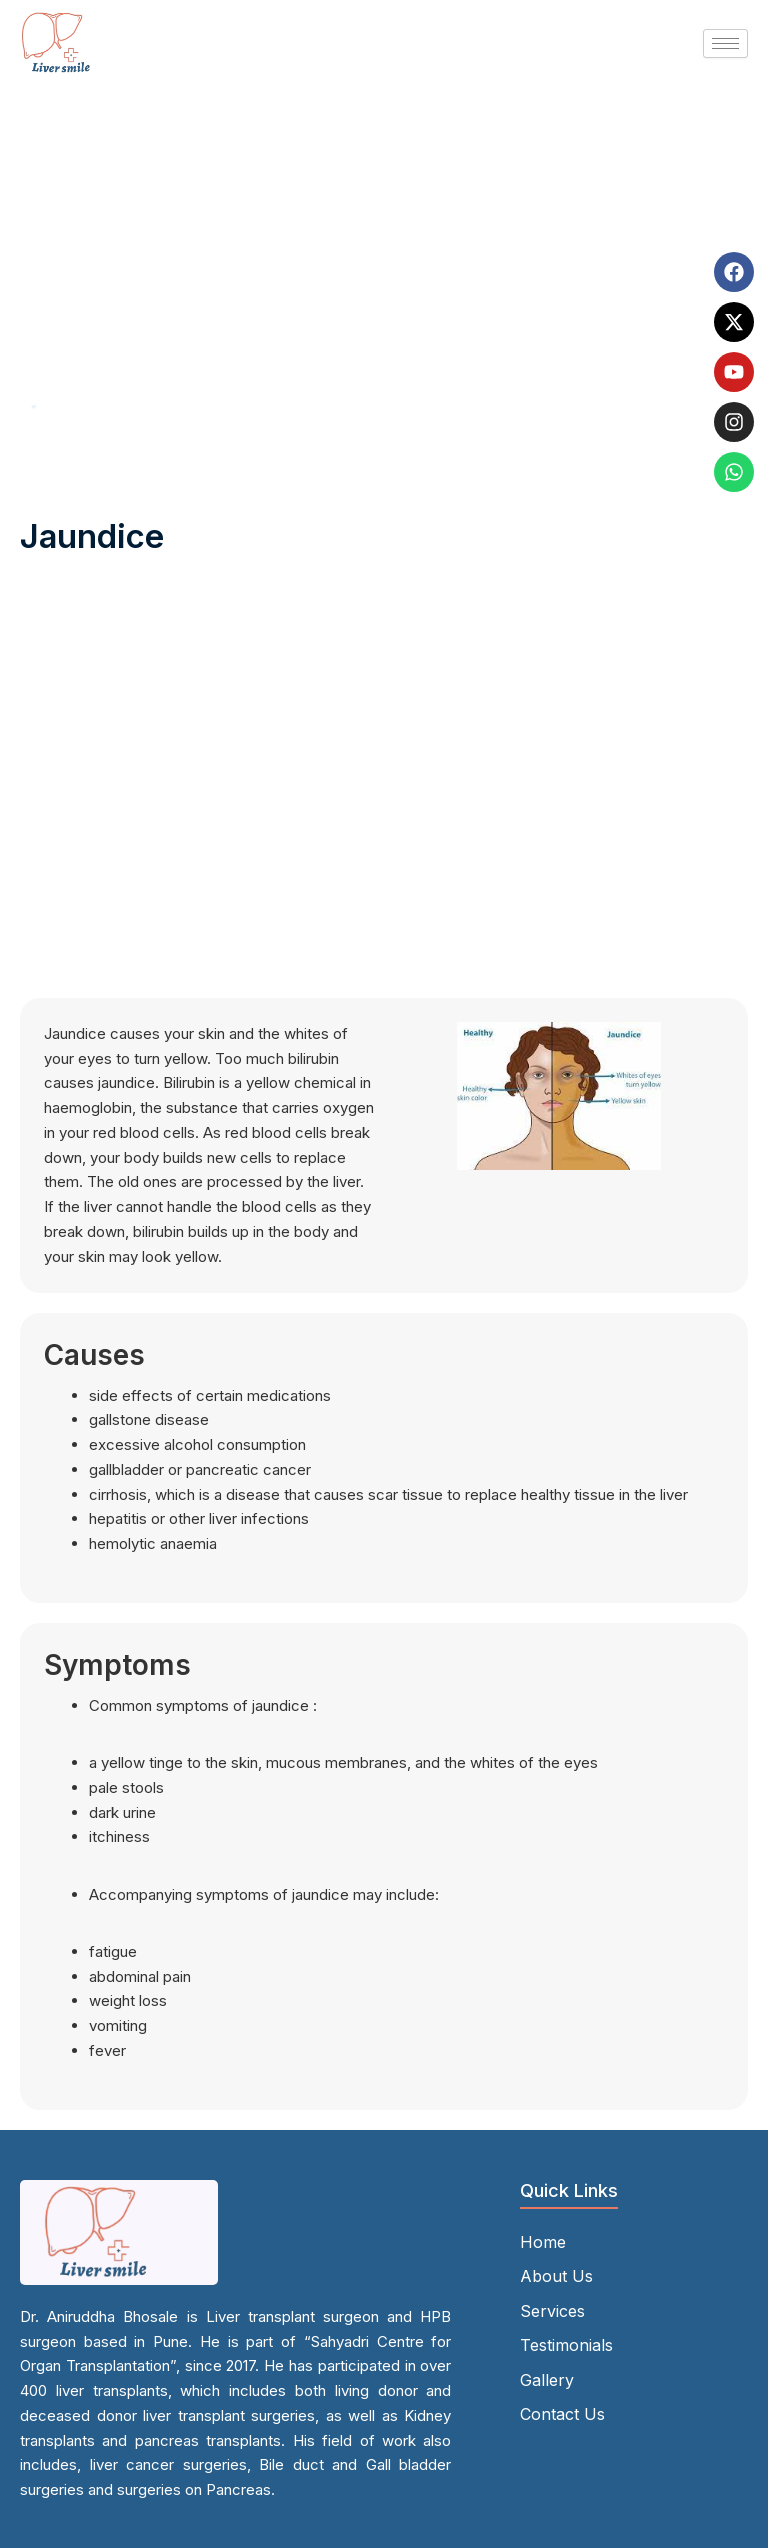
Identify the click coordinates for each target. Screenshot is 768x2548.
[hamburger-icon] (725, 43)
